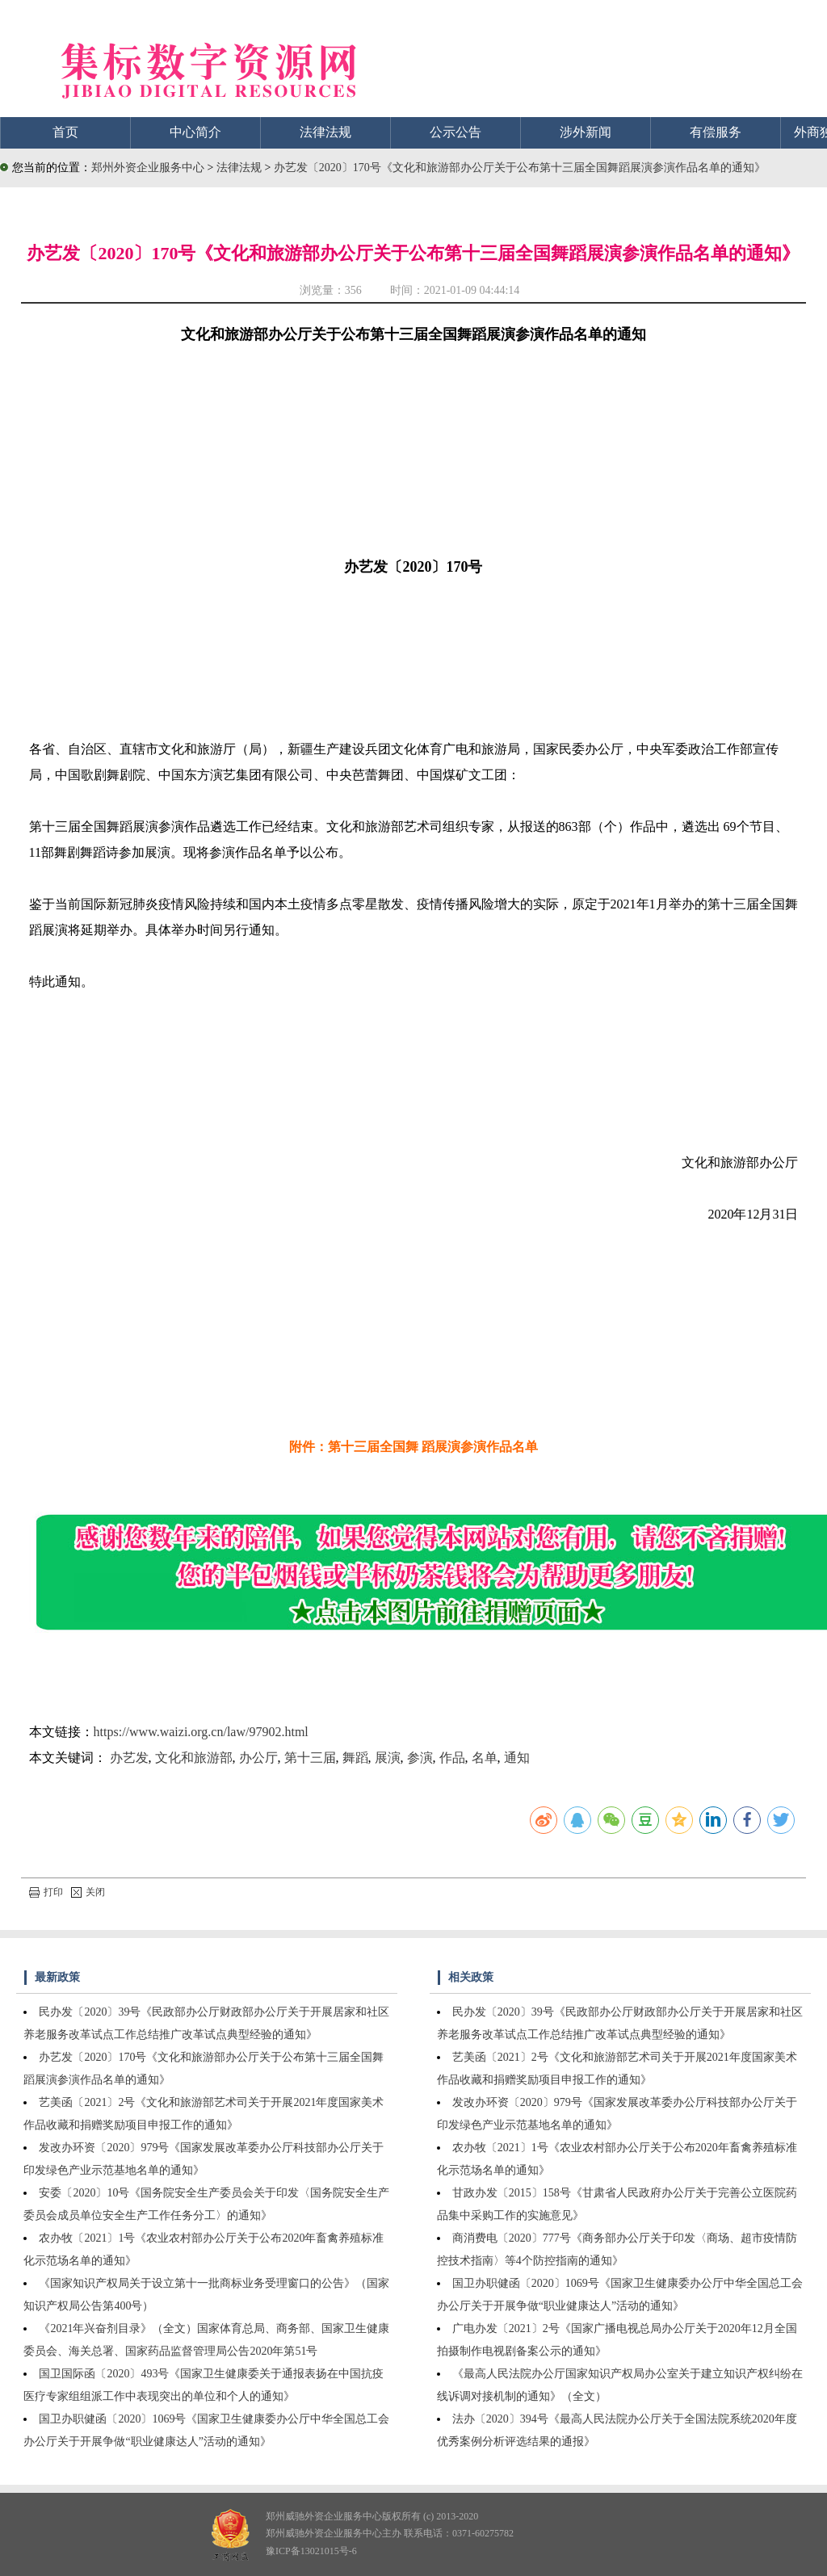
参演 (420, 1757)
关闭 (88, 1892)
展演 (388, 1757)
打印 (46, 1892)
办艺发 (129, 1757)
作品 (452, 1757)
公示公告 (455, 132)
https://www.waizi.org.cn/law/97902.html (201, 1732)
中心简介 (195, 132)
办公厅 (258, 1757)
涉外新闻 (585, 132)
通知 (517, 1757)
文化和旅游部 (194, 1757)
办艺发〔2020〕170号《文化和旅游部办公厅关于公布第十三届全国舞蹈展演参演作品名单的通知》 (520, 168)
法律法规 (325, 132)
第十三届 (310, 1757)
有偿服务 (715, 132)
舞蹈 (355, 1757)
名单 (484, 1757)
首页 (65, 132)
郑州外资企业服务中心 (147, 168)
